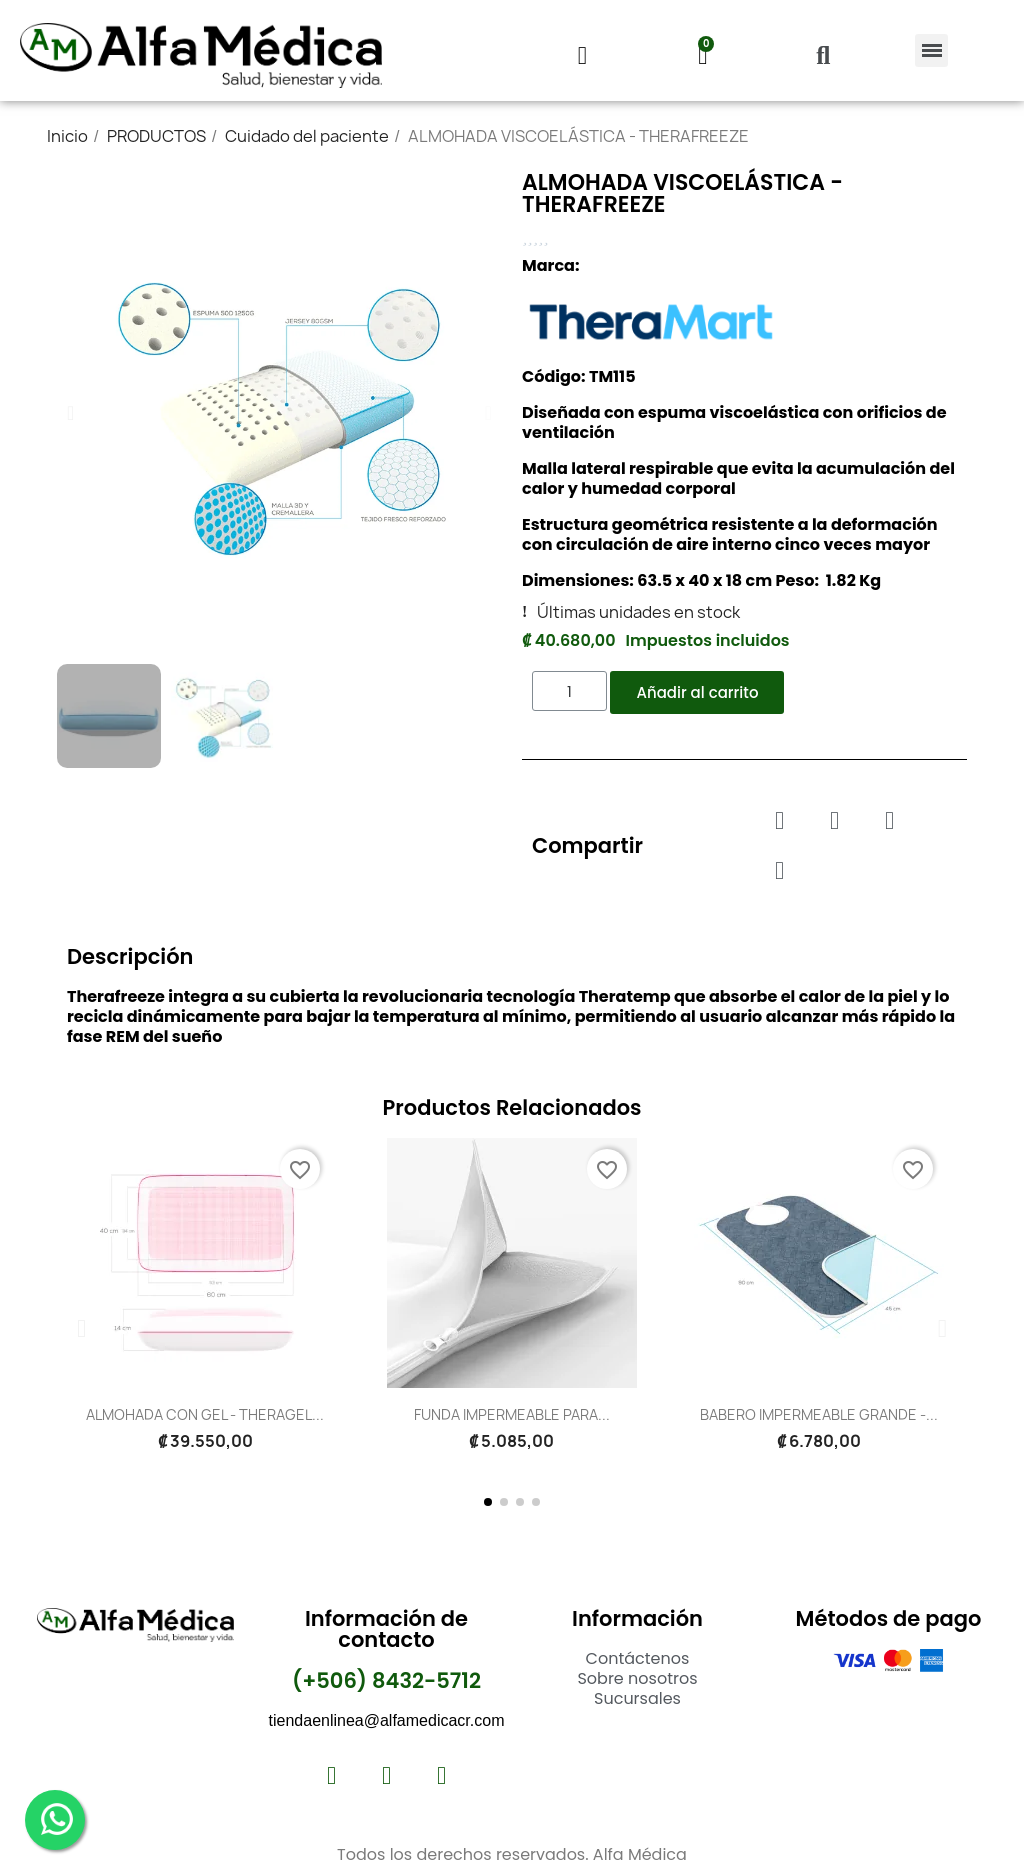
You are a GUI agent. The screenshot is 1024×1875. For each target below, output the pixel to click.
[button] (823, 56)
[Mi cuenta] (582, 55)
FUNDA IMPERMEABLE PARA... (512, 1414)
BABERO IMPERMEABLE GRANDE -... (819, 1414)
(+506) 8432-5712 (386, 1680)
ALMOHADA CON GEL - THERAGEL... (205, 1414)
